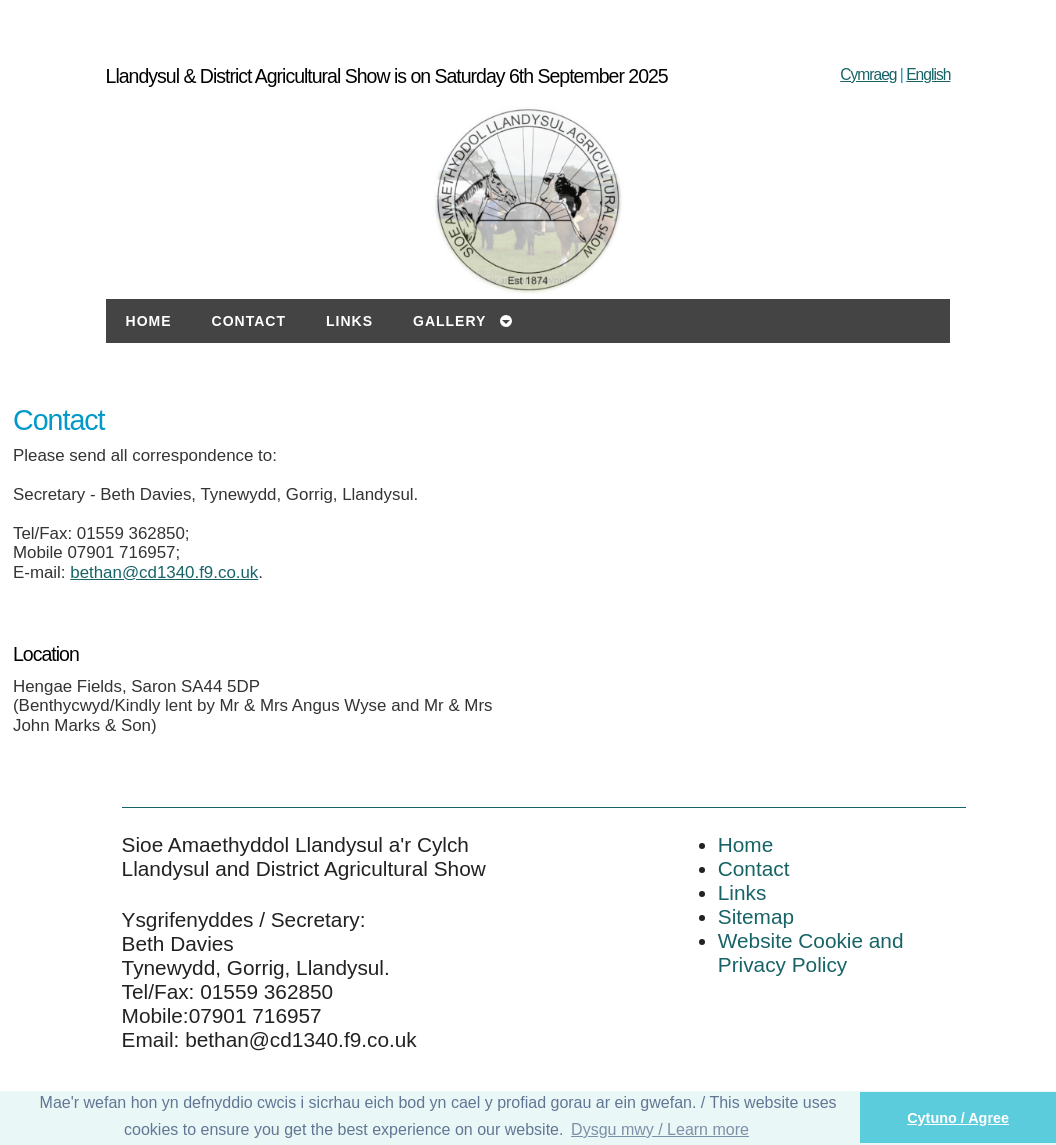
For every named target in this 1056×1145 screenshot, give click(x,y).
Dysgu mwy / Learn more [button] (660, 1129)
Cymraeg (868, 74)
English (928, 74)
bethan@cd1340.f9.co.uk (164, 572)
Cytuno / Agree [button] (958, 1118)
